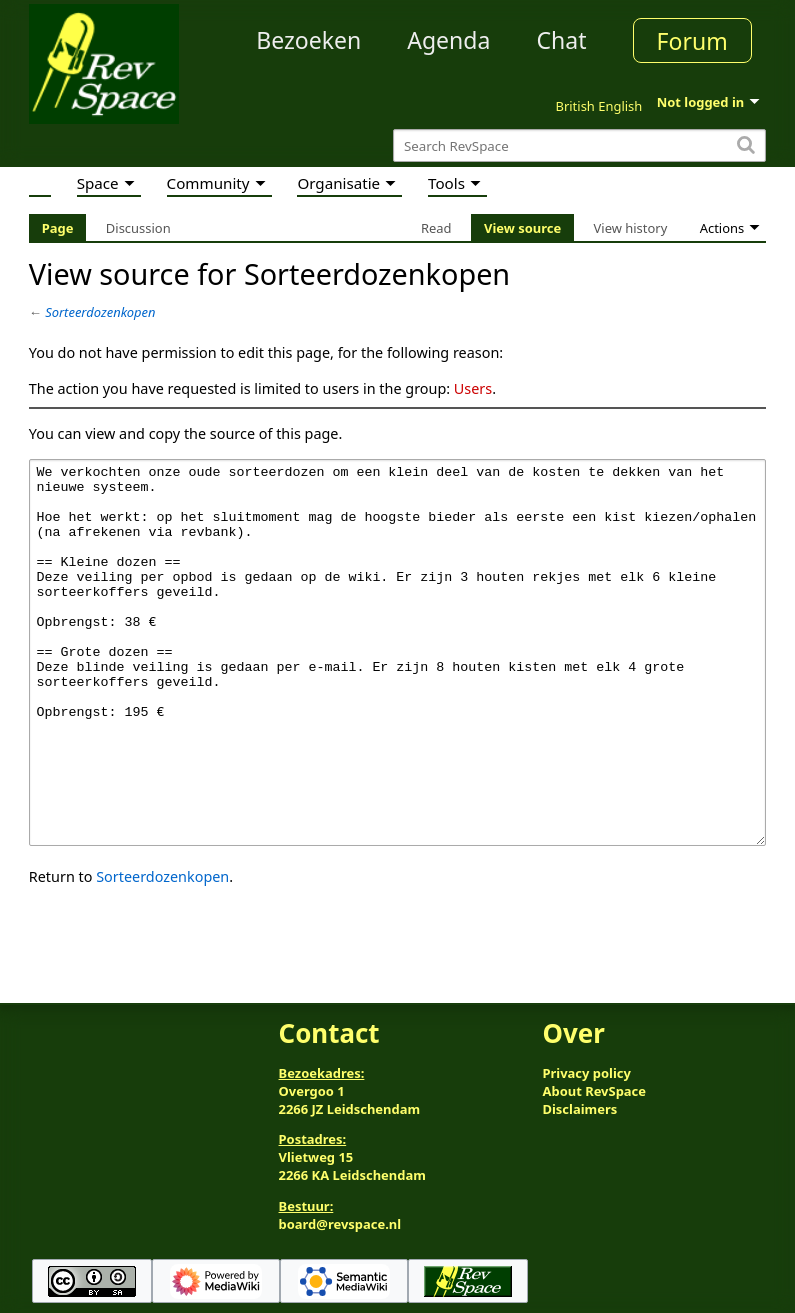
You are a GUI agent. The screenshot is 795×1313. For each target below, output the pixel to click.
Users (473, 388)
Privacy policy (586, 1073)
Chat (561, 40)
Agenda (448, 40)
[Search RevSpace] (579, 145)
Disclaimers (579, 1109)
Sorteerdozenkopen (100, 312)
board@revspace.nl (340, 1224)
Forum (692, 41)
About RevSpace (594, 1091)
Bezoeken (308, 40)
